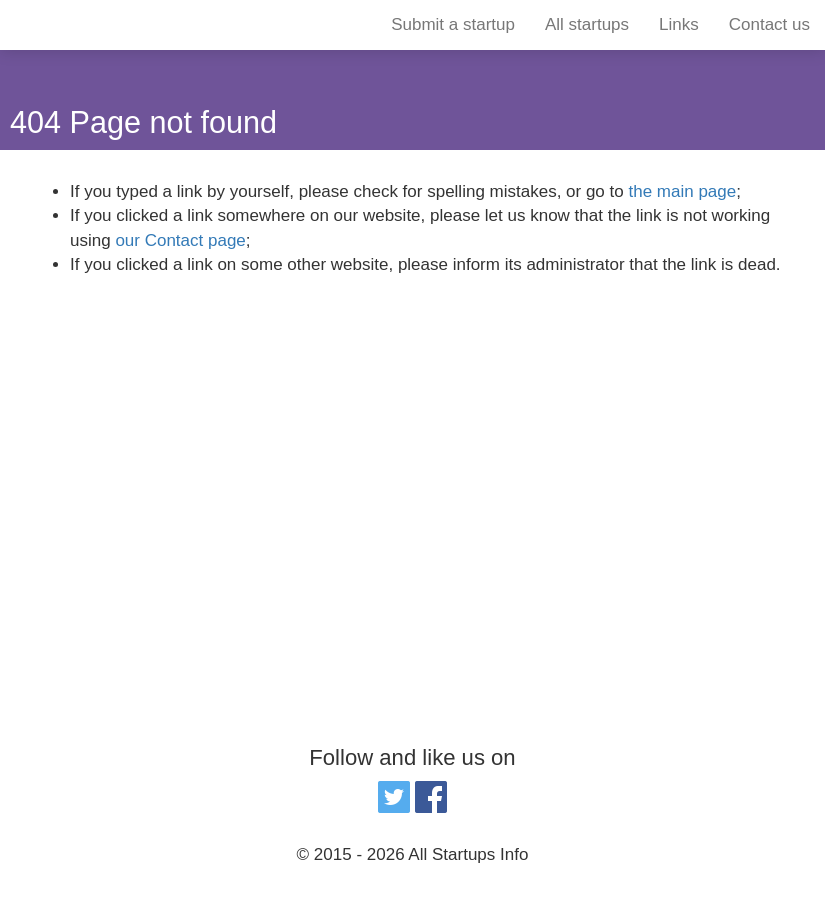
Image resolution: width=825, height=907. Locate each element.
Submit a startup (453, 24)
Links (679, 24)
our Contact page (180, 240)
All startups (587, 24)
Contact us (769, 24)
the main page (682, 191)
